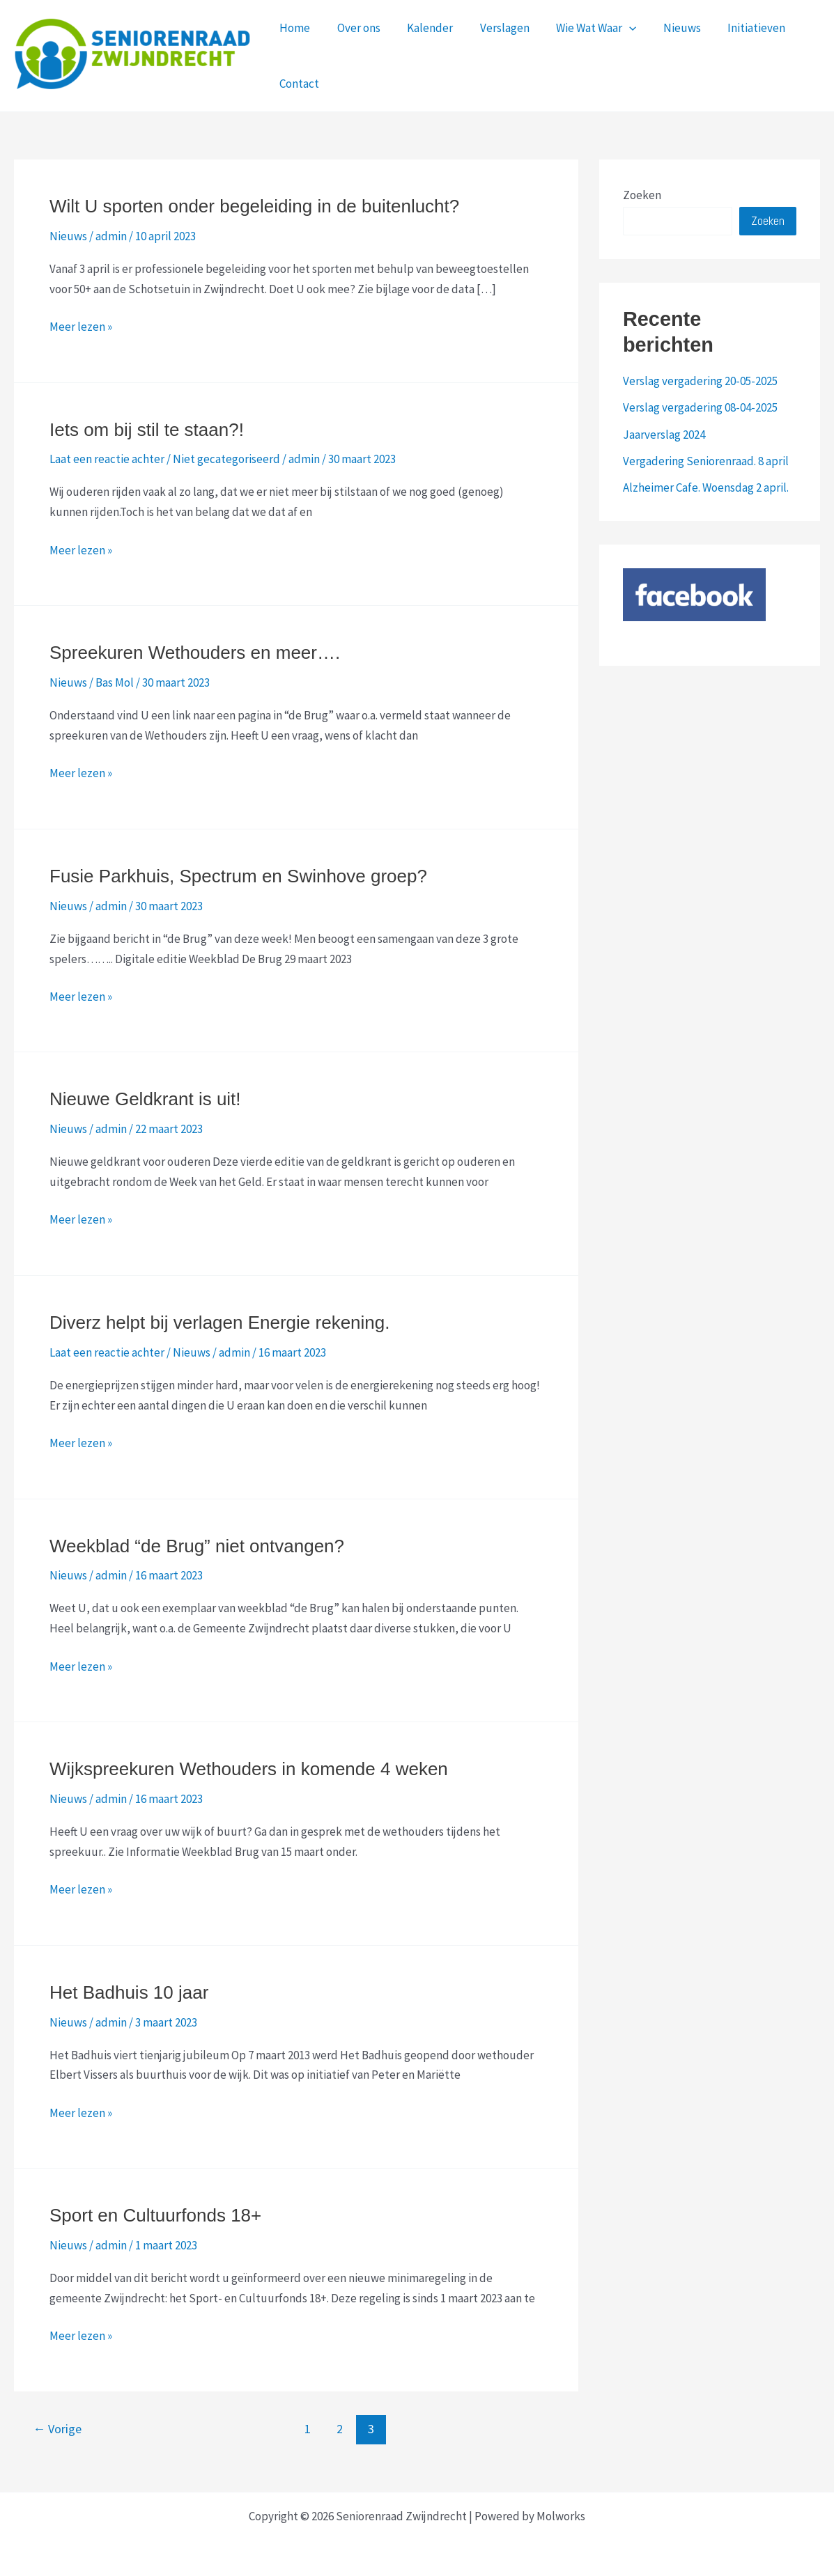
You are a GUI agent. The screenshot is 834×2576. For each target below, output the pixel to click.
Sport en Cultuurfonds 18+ (155, 2215)
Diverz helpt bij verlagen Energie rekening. (219, 1322)
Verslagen (493, 28)
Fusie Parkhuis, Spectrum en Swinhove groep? (238, 876)
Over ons (354, 28)
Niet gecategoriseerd (226, 459)
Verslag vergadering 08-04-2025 (700, 407)
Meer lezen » (80, 327)
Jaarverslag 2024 (664, 434)
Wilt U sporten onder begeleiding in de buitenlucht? (254, 206)
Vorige (57, 2429)
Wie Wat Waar (582, 28)
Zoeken (642, 195)
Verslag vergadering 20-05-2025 (700, 381)
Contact (298, 83)
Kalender (422, 28)
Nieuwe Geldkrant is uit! (145, 1098)
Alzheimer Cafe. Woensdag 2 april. (706, 487)
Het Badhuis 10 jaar (128, 1992)
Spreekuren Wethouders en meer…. (194, 652)
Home (293, 28)
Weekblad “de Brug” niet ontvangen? (196, 1546)
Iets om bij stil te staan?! (146, 429)
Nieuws (665, 28)
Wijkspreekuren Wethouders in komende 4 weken (248, 1768)
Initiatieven (736, 28)
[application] (615, 28)
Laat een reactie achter (106, 459)
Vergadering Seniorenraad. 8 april (706, 461)
